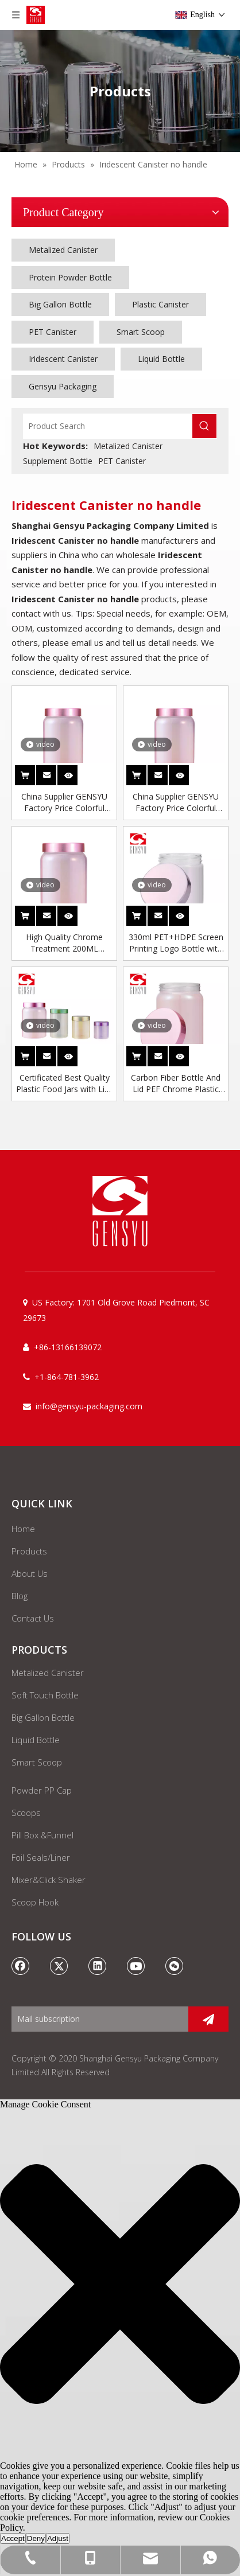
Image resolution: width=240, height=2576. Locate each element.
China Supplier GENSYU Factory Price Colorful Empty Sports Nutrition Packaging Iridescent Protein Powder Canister (64, 802)
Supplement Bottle (57, 460)
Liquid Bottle (161, 358)
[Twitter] (59, 1966)
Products (29, 1551)
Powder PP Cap (41, 1790)
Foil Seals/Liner (40, 1857)
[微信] (174, 1966)
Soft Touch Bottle (45, 1695)
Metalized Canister (63, 249)
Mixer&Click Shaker (48, 1879)
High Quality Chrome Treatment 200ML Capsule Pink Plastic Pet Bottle (64, 943)
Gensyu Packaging (62, 386)
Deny (36, 2538)
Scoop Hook (35, 1902)
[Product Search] (108, 426)
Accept (13, 2538)
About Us (29, 1573)
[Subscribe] (208, 2019)
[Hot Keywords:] (204, 426)
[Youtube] (136, 1966)
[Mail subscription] (97, 2019)
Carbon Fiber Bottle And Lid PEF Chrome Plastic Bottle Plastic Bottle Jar (175, 1083)
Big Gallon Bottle (60, 304)
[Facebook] (20, 1966)
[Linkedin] (97, 1966)
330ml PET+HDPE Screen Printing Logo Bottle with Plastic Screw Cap (176, 943)
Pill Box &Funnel (42, 1835)
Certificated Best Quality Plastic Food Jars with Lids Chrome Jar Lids (64, 1083)
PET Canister (52, 331)
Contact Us (32, 1618)
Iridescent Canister (63, 358)
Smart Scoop (141, 331)
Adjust (57, 2538)
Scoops (26, 1812)
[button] (120, 2285)
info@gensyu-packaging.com (89, 1406)
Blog (19, 1595)
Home (23, 1528)
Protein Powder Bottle (70, 277)
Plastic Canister (160, 304)
